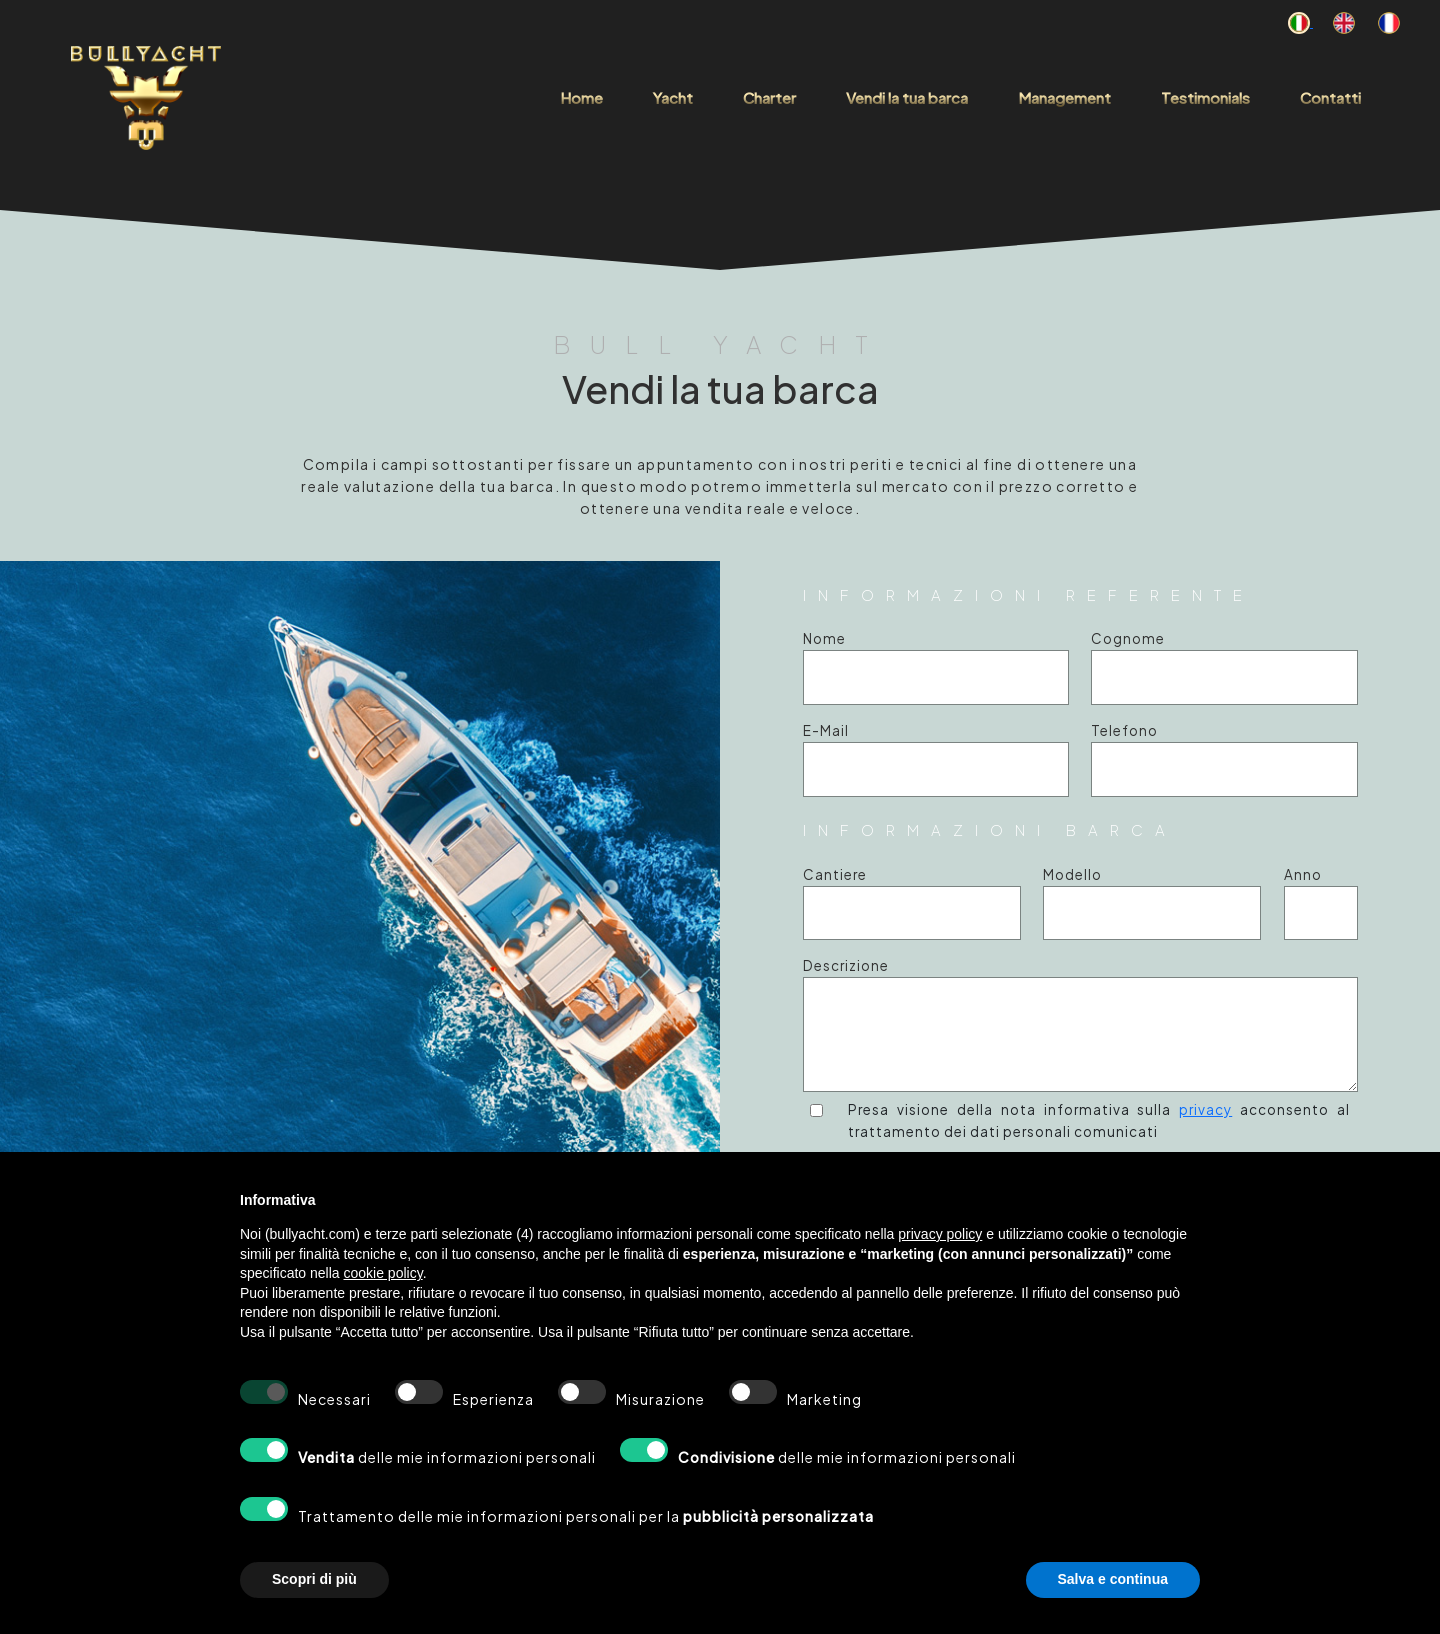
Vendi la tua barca (907, 97)
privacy (1205, 1109)
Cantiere (835, 874)
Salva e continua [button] (1113, 1579)
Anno (1303, 874)
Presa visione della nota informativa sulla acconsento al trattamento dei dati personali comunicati (1099, 1120)
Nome (824, 638)
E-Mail (826, 730)
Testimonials (1205, 97)
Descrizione (846, 965)
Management (1064, 97)
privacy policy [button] (940, 1234)
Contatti (1330, 97)
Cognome (1128, 638)
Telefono (1124, 730)
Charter (769, 97)
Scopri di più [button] (314, 1579)
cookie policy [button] (383, 1273)
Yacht (673, 97)
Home (581, 97)
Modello (1072, 874)
